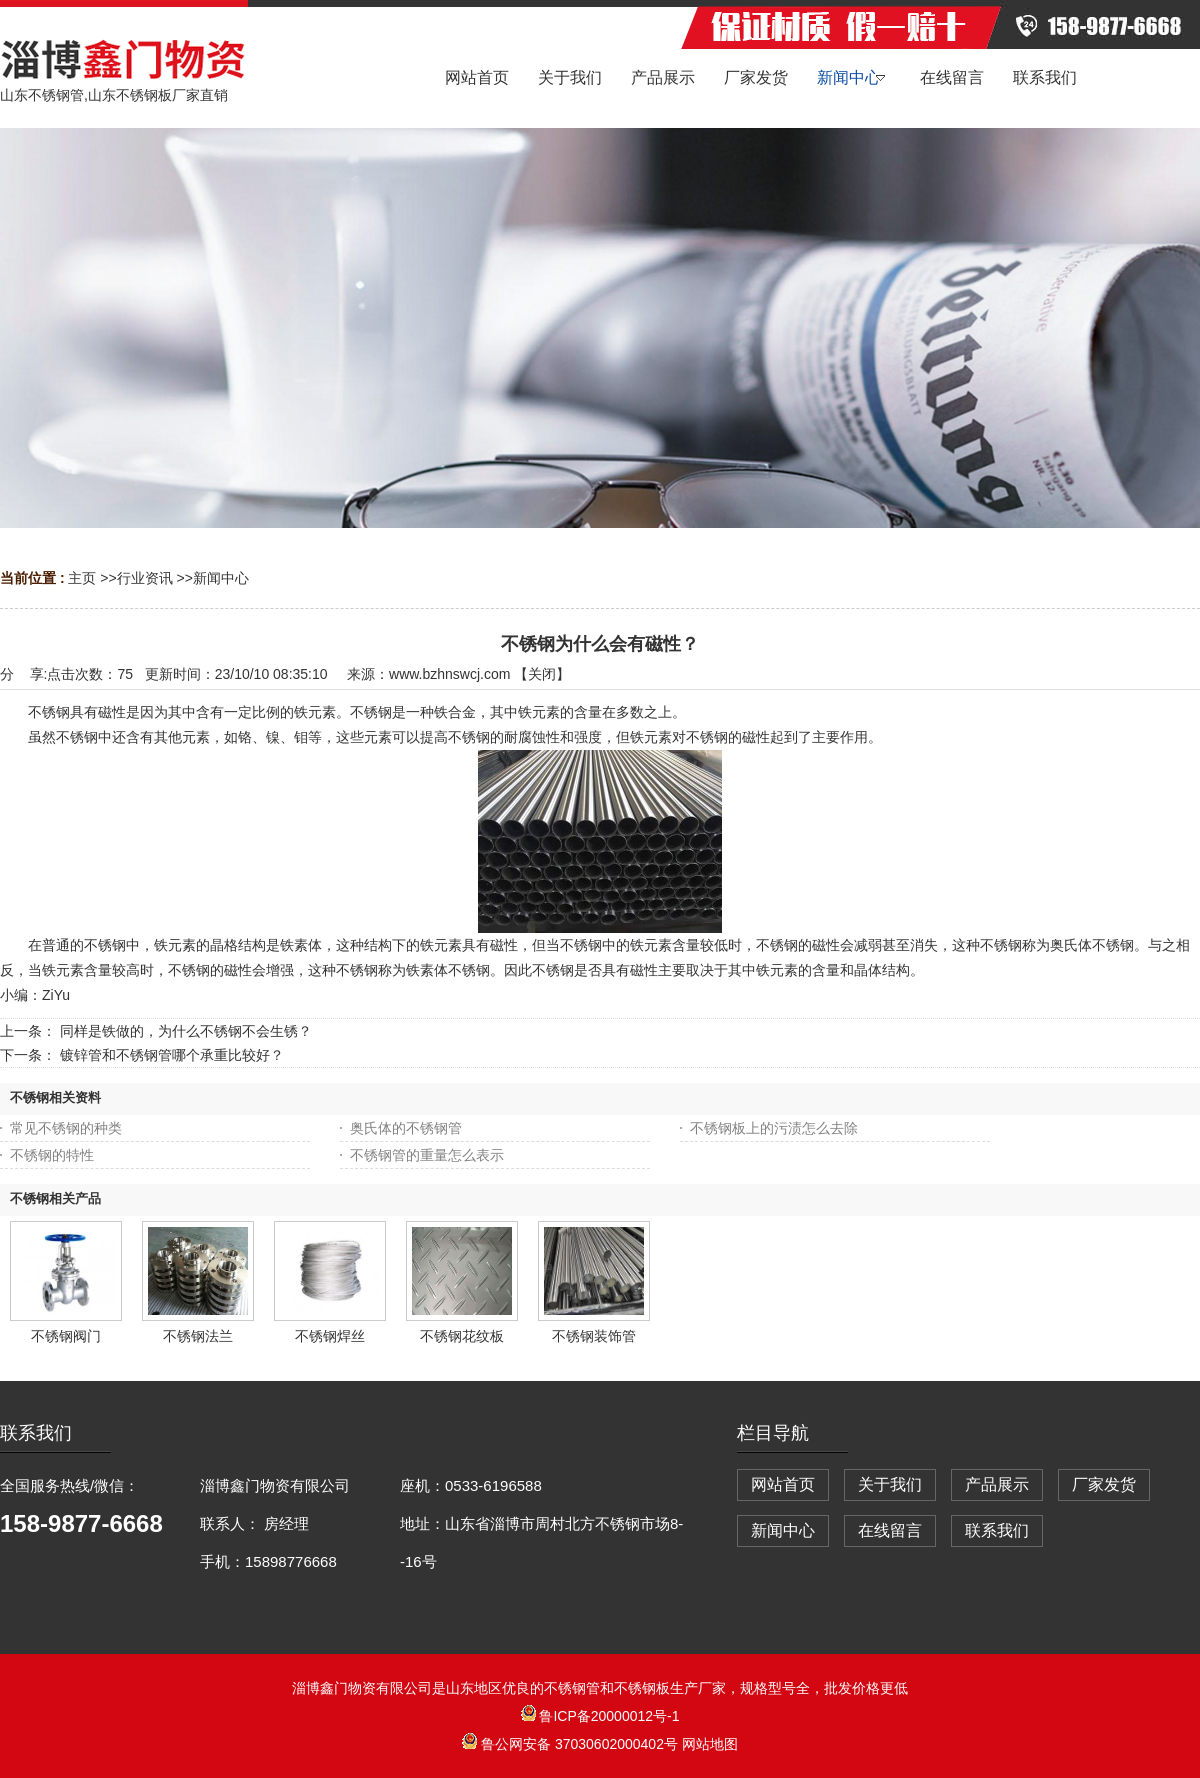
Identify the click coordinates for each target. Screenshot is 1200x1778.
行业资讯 (145, 578)
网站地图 (710, 1744)
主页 (82, 578)
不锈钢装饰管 (594, 1336)
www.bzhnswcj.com (449, 674)
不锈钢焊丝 (330, 1336)
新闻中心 (221, 578)
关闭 (542, 674)
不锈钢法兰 (198, 1336)
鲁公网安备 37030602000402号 (572, 1744)
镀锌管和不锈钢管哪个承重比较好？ (172, 1055)
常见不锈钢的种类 (66, 1128)
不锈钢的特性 (52, 1155)
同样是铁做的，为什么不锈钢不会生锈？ (186, 1031)
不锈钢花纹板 (462, 1336)
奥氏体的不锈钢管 (406, 1128)
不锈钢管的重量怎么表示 (427, 1155)
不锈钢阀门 (66, 1336)
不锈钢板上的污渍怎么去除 (774, 1128)
